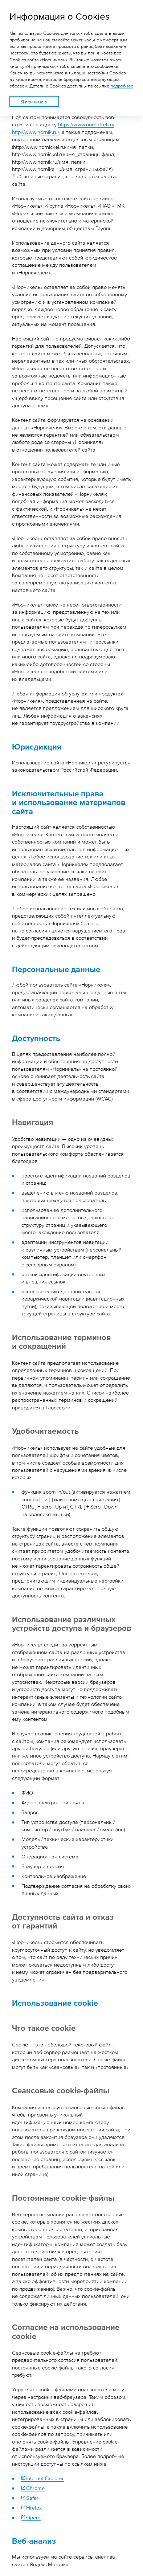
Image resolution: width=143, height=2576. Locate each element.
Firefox (34, 2507)
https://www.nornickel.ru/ (86, 124)
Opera (33, 2517)
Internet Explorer (45, 2478)
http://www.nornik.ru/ (35, 131)
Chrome (35, 2487)
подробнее (121, 85)
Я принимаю (34, 101)
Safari (33, 2497)
